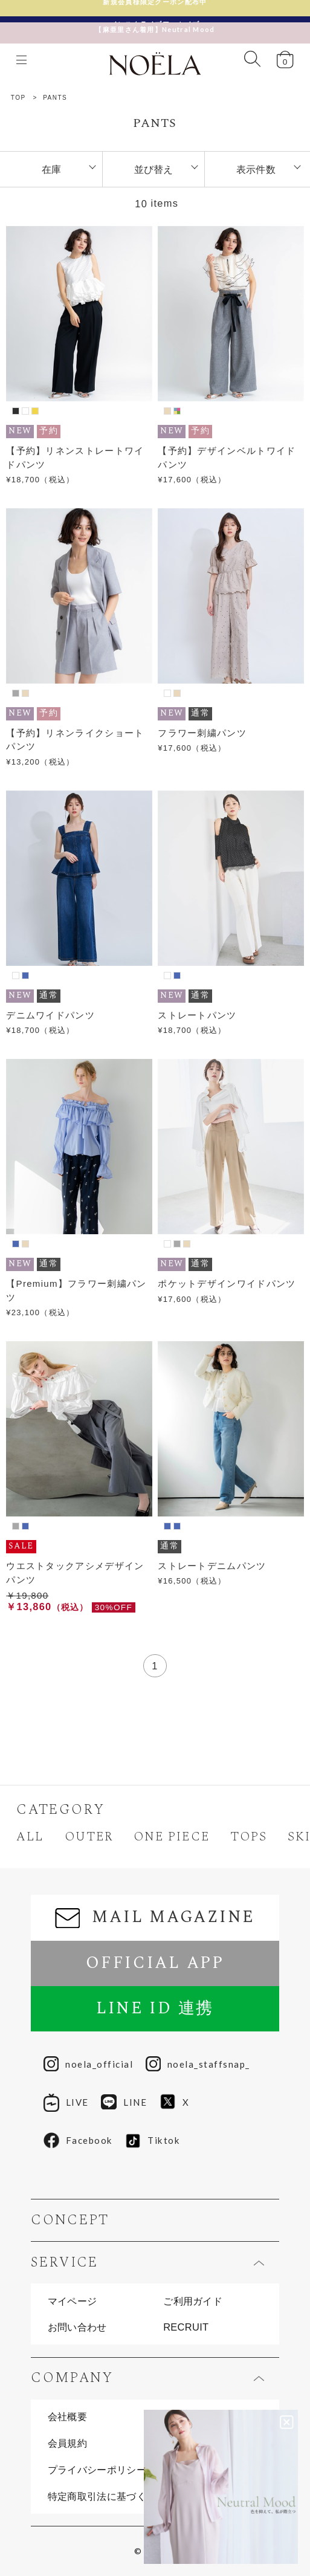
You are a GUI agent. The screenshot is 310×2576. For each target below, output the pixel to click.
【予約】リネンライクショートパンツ (75, 740)
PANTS (55, 97)
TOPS (248, 1837)
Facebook (78, 2141)
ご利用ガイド (192, 2301)
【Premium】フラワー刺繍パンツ (76, 1290)
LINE (124, 2102)
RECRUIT (185, 2327)
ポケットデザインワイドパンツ (226, 1283)
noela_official (88, 2064)
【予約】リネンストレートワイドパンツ (75, 457)
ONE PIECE (171, 1837)
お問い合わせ (77, 2327)
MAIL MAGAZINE (155, 1917)
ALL (30, 1837)
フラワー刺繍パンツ (202, 733)
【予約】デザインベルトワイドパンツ (226, 457)
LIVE (66, 2103)
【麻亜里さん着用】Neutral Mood (155, 23)
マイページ (72, 2301)
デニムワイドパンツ (50, 1015)
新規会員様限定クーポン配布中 (155, 7)
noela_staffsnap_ (198, 2064)
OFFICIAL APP (155, 1963)
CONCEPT (70, 2220)
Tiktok (152, 2141)
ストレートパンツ (197, 1015)
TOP (18, 97)
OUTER (89, 1837)
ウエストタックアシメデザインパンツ (75, 1573)
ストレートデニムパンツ (212, 1566)
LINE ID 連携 (155, 2008)
